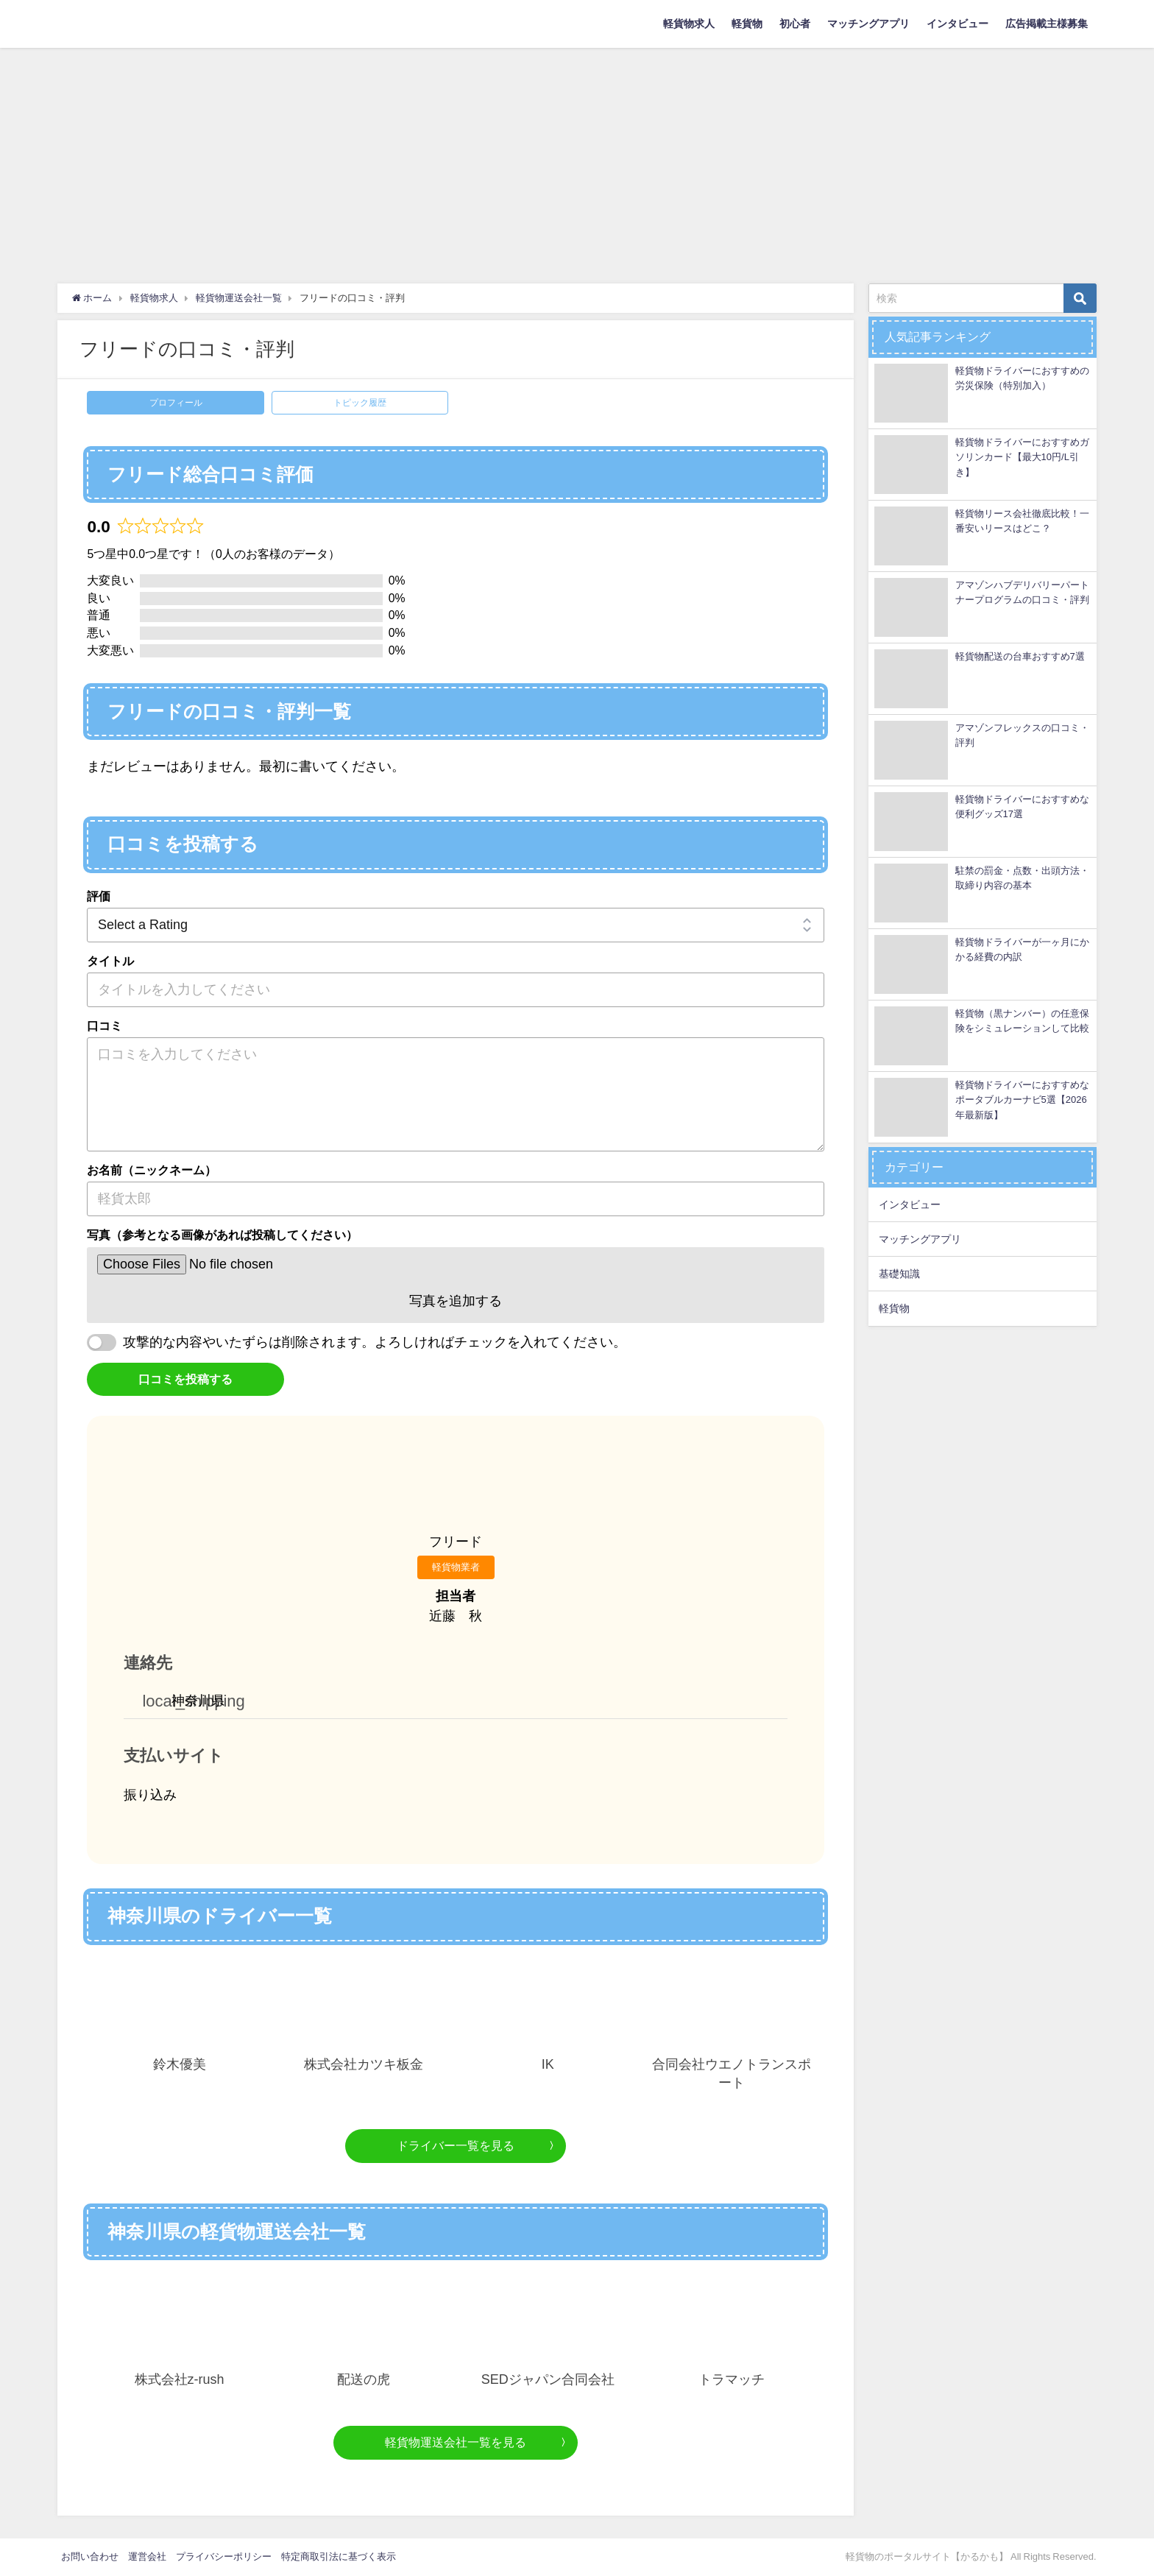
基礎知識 (899, 1273)
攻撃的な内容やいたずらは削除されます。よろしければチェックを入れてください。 (374, 1342)
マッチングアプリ (868, 23)
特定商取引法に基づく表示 (338, 2556)
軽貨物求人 (689, 23)
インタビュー (957, 23)
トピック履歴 (359, 402)
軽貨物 (747, 23)
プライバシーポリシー (224, 2556)
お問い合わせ (89, 2556)
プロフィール (175, 402)
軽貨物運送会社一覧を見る (455, 2442)
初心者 (794, 23)
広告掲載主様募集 (1046, 23)
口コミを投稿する (185, 1379)
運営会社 (147, 2556)
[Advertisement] (577, 158)
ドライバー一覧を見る (455, 2145)
